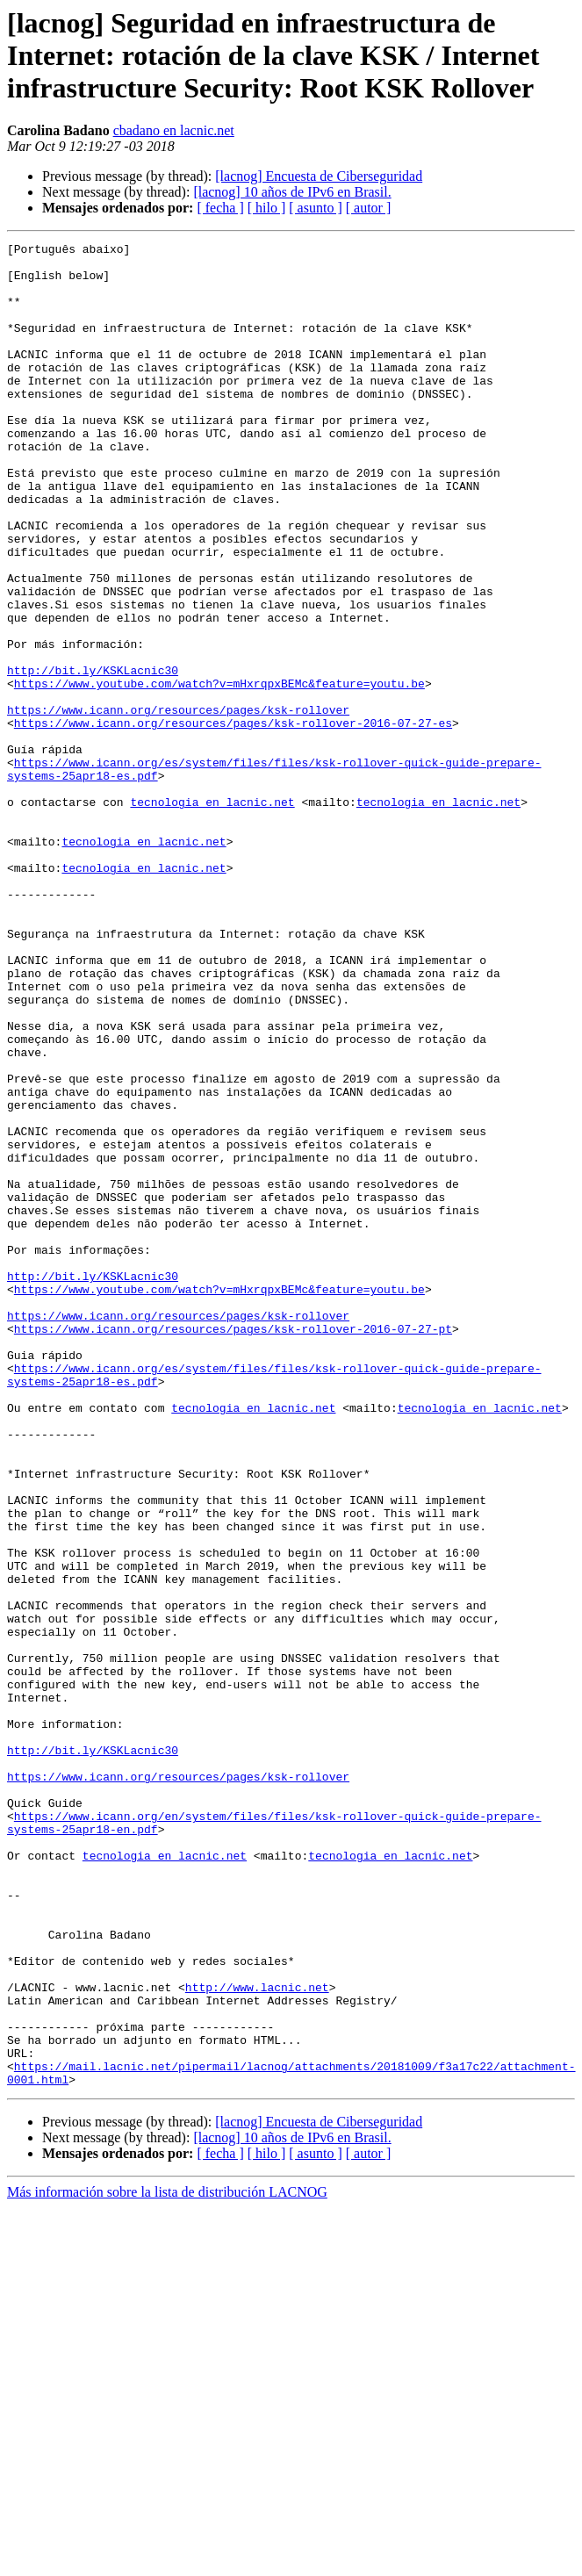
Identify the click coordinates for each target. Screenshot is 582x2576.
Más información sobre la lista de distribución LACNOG (167, 2560)
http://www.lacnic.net (257, 2337)
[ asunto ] (315, 207)
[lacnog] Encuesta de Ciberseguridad (318, 176)
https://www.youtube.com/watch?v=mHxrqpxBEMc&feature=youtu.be (219, 773)
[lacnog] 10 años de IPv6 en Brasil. (292, 191)
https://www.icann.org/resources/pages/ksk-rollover (178, 804)
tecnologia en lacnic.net (212, 915)
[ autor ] (369, 207)
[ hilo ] (267, 207)
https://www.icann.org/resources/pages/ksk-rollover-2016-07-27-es (233, 820)
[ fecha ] (220, 207)
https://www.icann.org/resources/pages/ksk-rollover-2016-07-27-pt (233, 1547)
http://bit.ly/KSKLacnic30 (92, 757)
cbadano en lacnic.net (173, 130)
